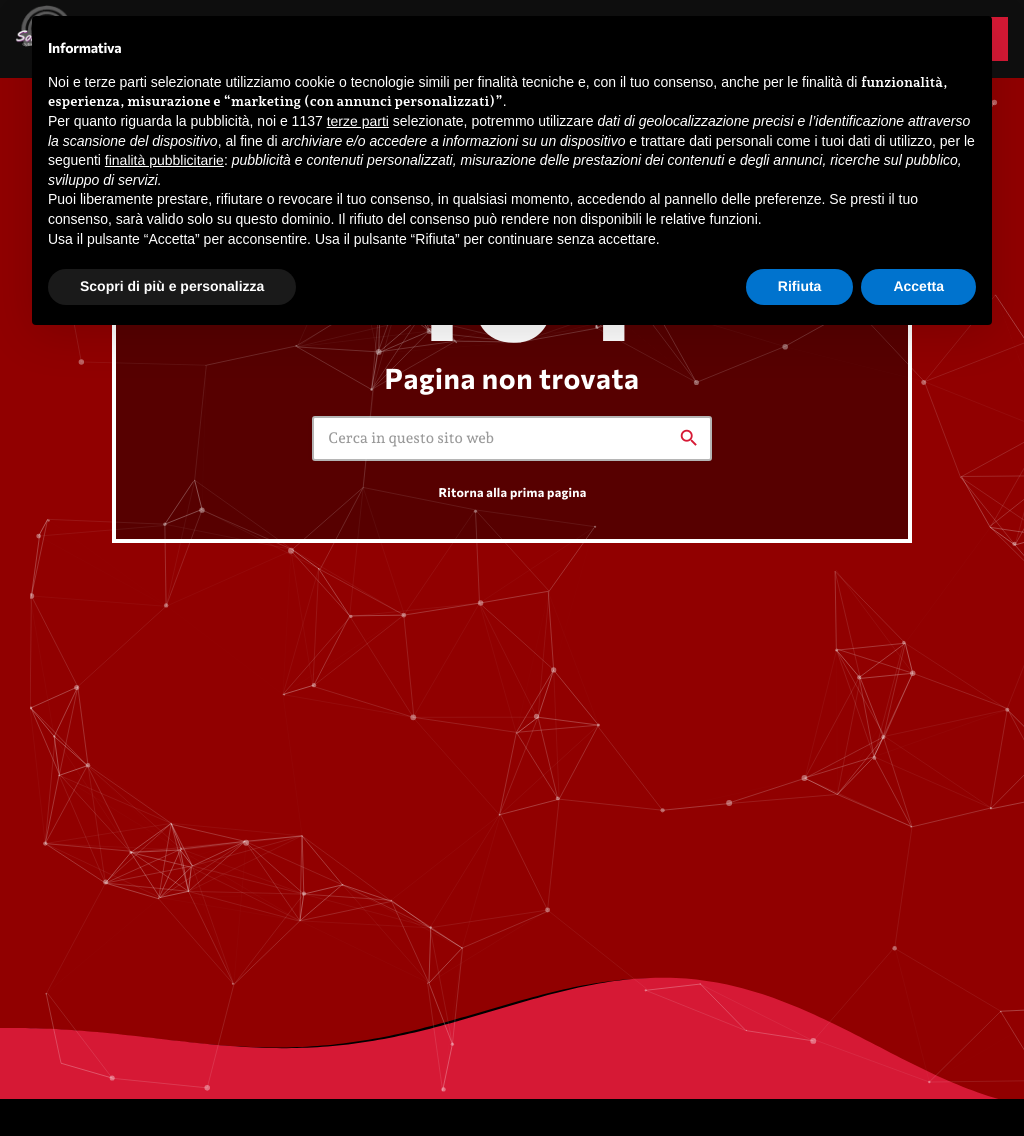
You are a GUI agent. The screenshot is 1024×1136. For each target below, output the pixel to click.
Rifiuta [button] (800, 286)
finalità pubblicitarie (164, 160)
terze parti (358, 121)
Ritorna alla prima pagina (512, 492)
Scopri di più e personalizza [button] (172, 286)
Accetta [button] (918, 286)
